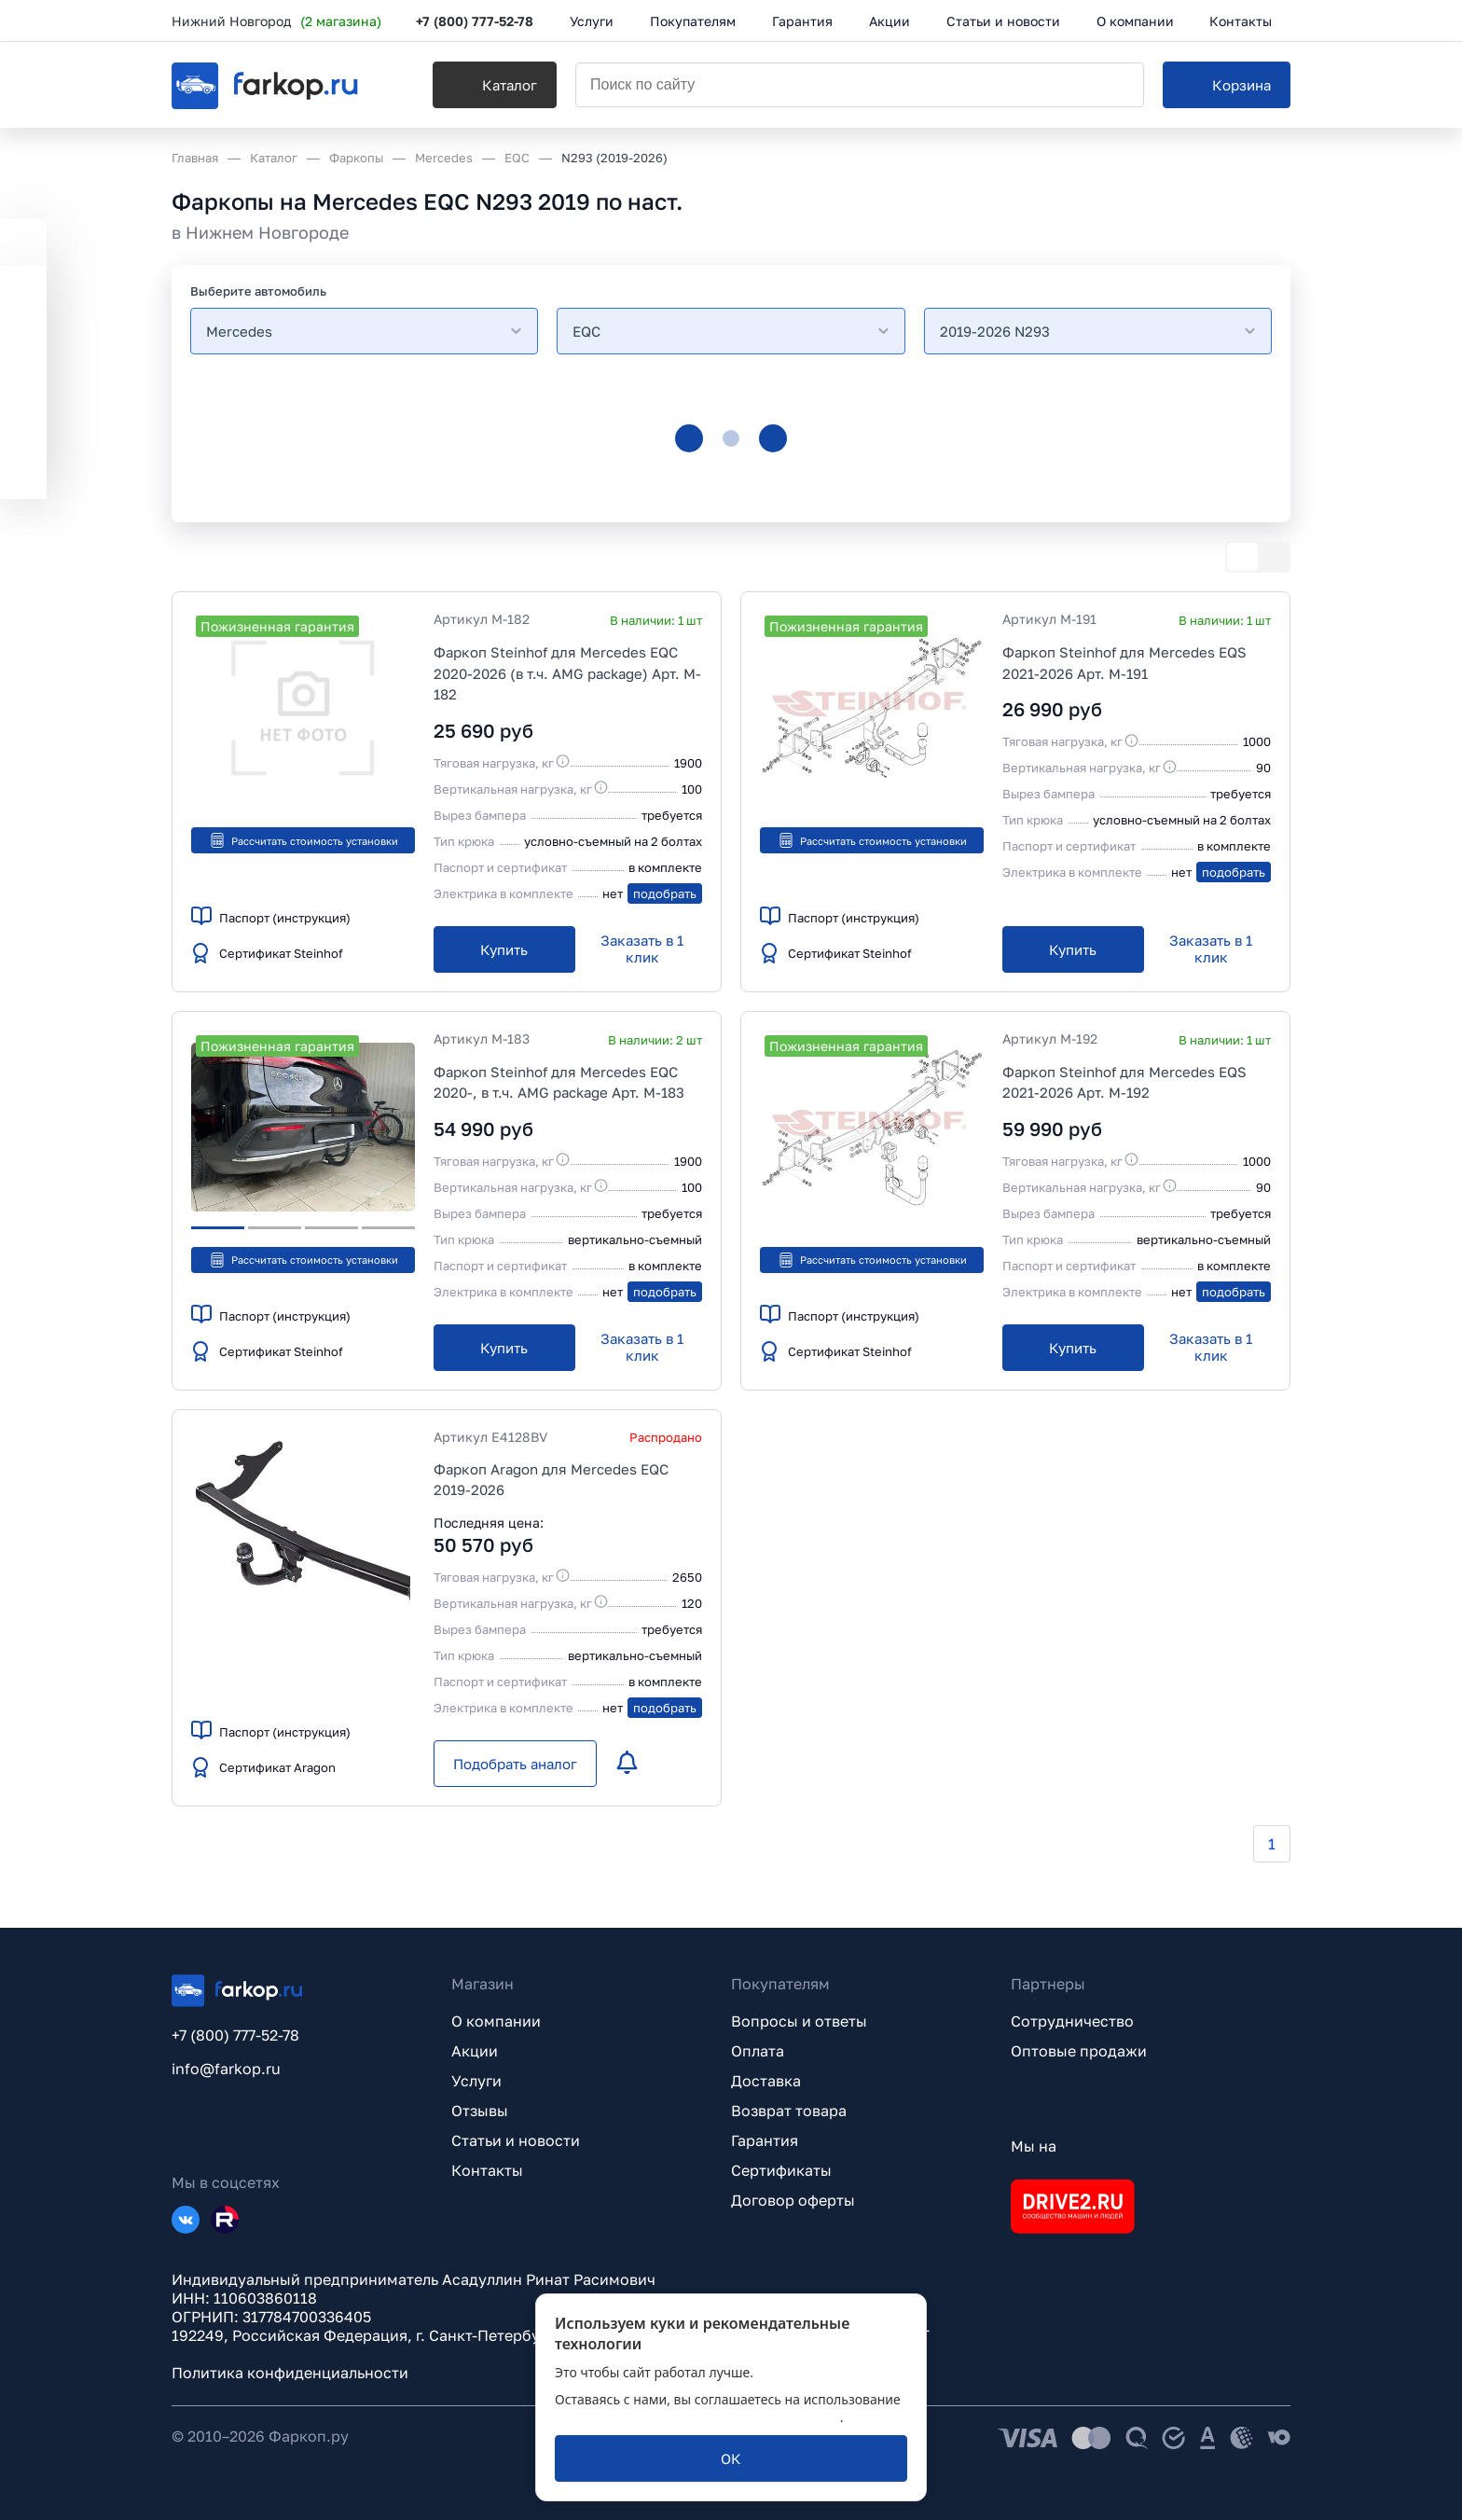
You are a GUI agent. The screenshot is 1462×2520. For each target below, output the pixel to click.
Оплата (757, 2051)
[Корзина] (1226, 85)
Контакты (487, 2170)
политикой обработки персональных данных (697, 2417)
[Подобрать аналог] (515, 1763)
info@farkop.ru (226, 2068)
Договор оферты (793, 2200)
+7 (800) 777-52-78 (474, 21)
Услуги (476, 2080)
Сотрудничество (1072, 2021)
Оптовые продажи (1079, 2051)
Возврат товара (789, 2110)
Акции (474, 2051)
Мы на (1033, 2146)
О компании (496, 2021)
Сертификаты (781, 2170)
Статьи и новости (515, 2140)
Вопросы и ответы (799, 2021)
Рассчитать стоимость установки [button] (303, 840)
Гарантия (764, 2140)
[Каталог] (495, 85)
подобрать (665, 893)
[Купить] (504, 949)
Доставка (766, 2080)
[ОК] (731, 2458)
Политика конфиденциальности (290, 2372)
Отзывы (479, 2110)
